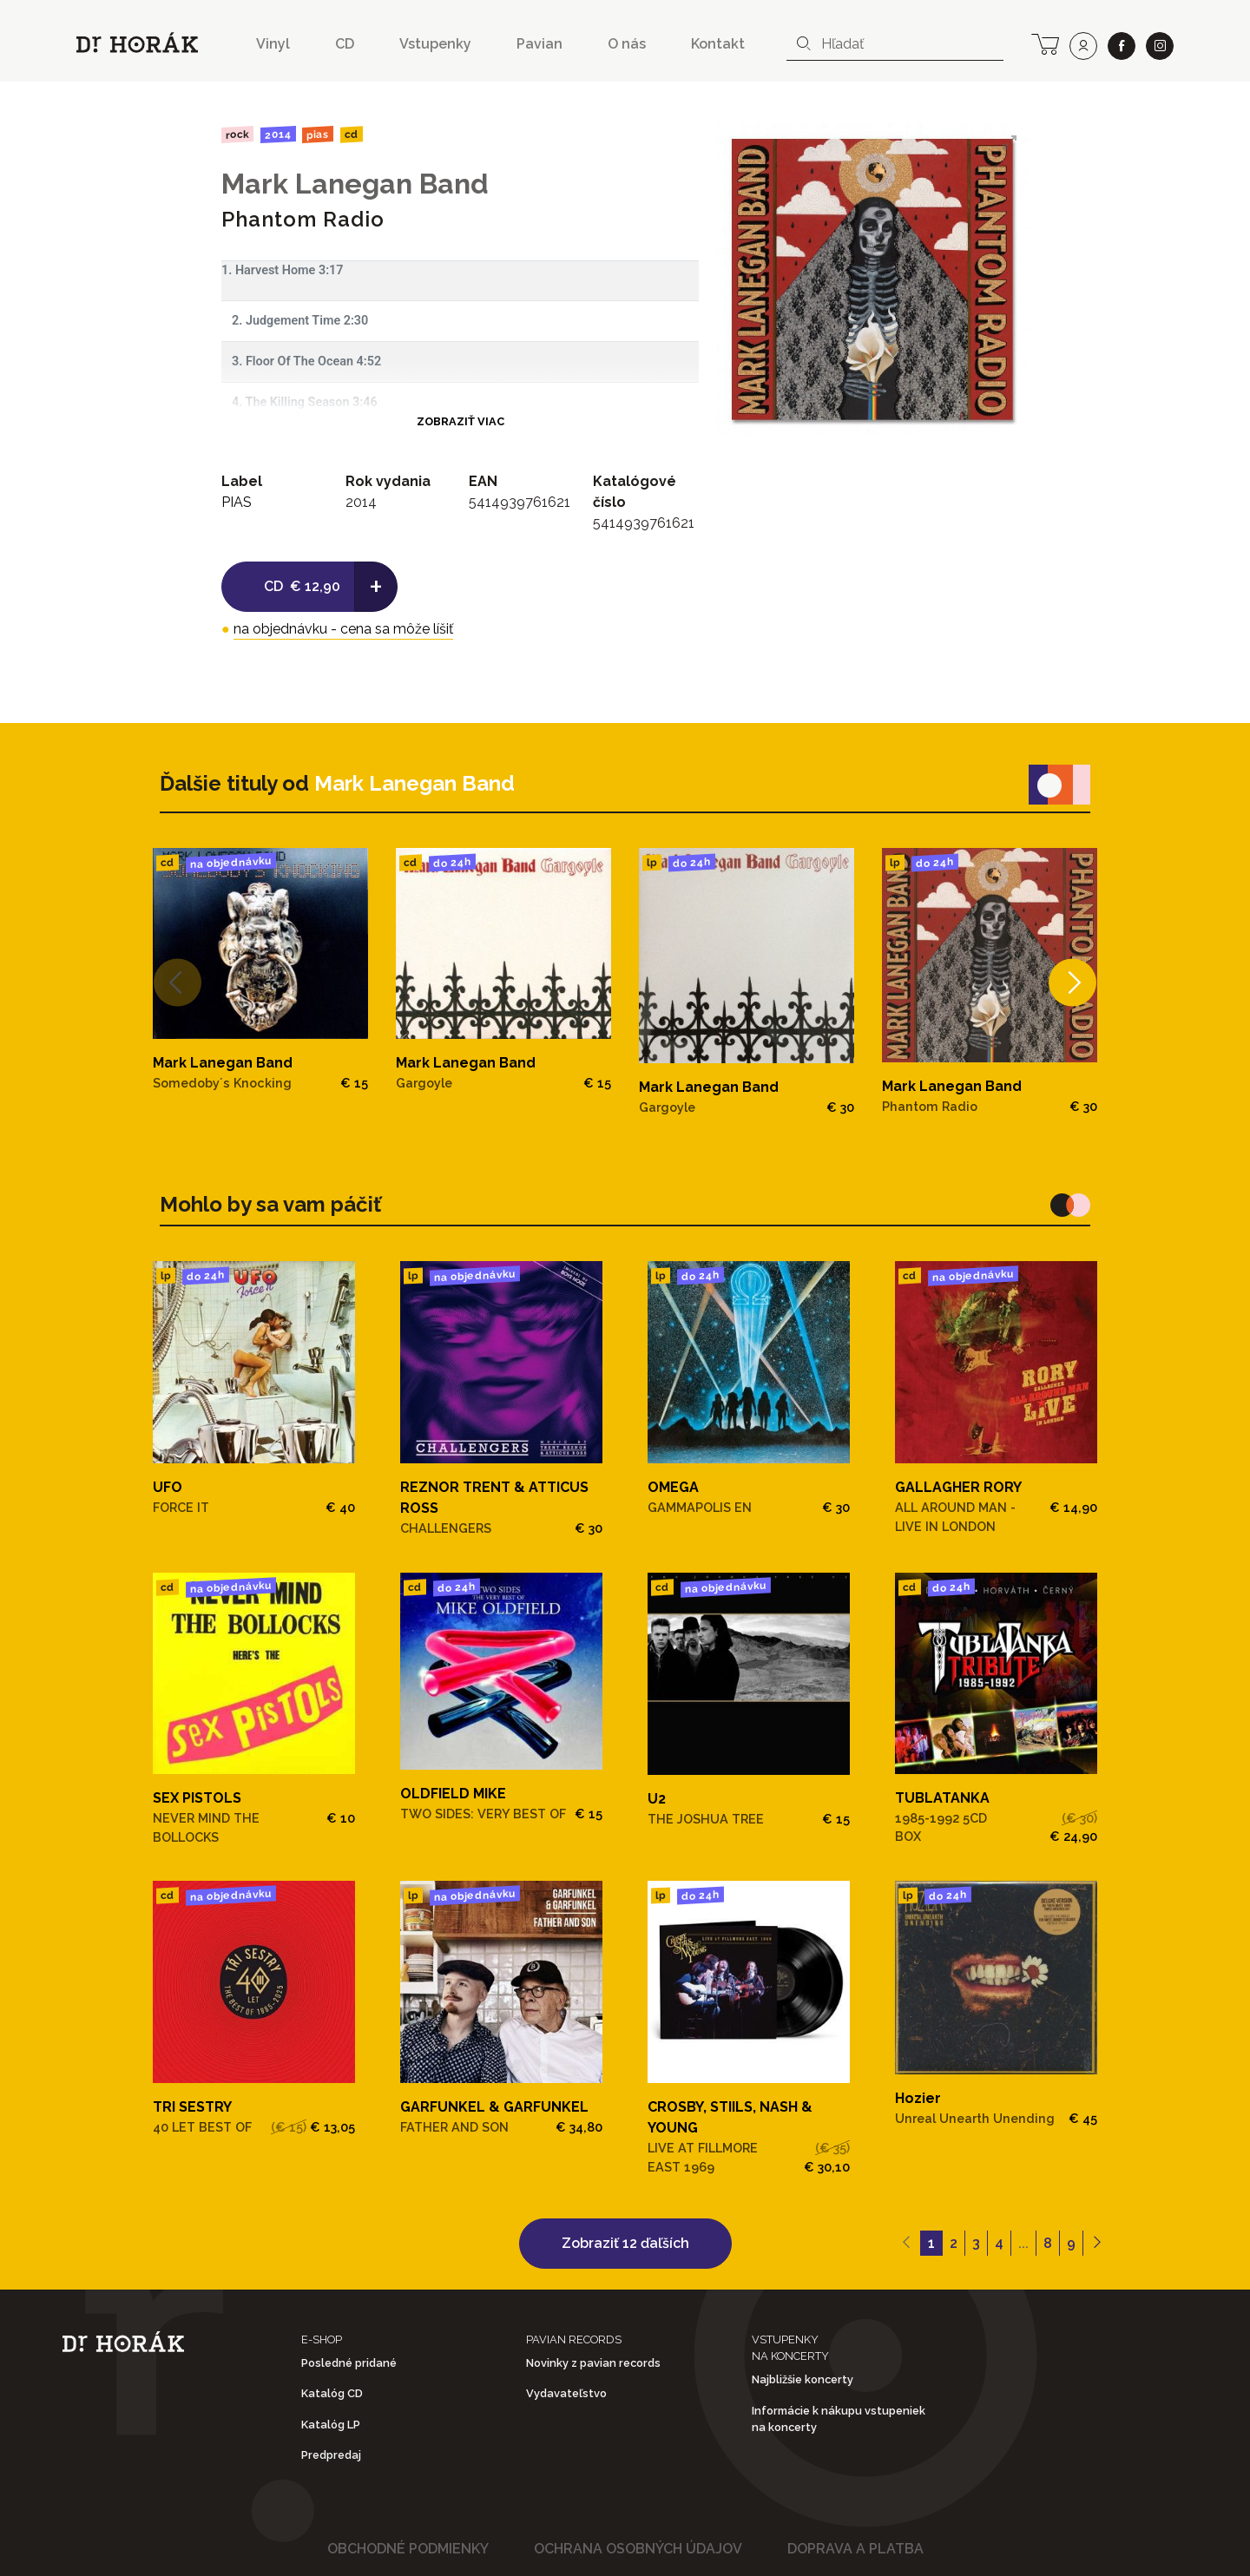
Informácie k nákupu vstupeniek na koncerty (838, 2419)
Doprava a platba (855, 2548)
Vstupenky (435, 44)
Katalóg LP (330, 2424)
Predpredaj (331, 2454)
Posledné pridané (349, 2362)
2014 (277, 134)
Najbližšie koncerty (802, 2379)
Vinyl (273, 44)
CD (344, 44)
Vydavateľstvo (566, 2393)
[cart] (1045, 42)
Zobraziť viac (460, 421)
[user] (1083, 46)
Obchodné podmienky (408, 2548)
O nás (627, 44)
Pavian (539, 44)
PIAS (317, 134)
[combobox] (894, 44)
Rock (237, 134)
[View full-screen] (1009, 142)
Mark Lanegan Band (355, 184)
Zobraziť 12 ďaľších (625, 2243)
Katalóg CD (332, 2393)
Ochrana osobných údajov (638, 2548)
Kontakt (718, 44)
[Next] (1072, 982)
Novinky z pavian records (593, 2362)
